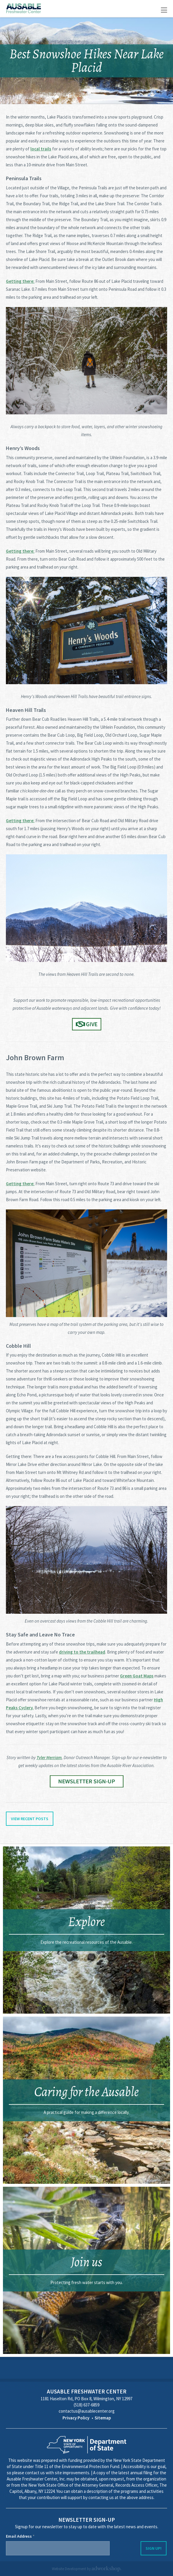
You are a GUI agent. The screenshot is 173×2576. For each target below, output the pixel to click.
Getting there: (20, 281)
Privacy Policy (75, 2418)
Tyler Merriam (49, 1757)
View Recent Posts (29, 1818)
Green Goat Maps (137, 1676)
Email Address (20, 2536)
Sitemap (103, 2418)
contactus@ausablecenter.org (87, 2411)
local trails (40, 149)
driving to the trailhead (82, 1652)
